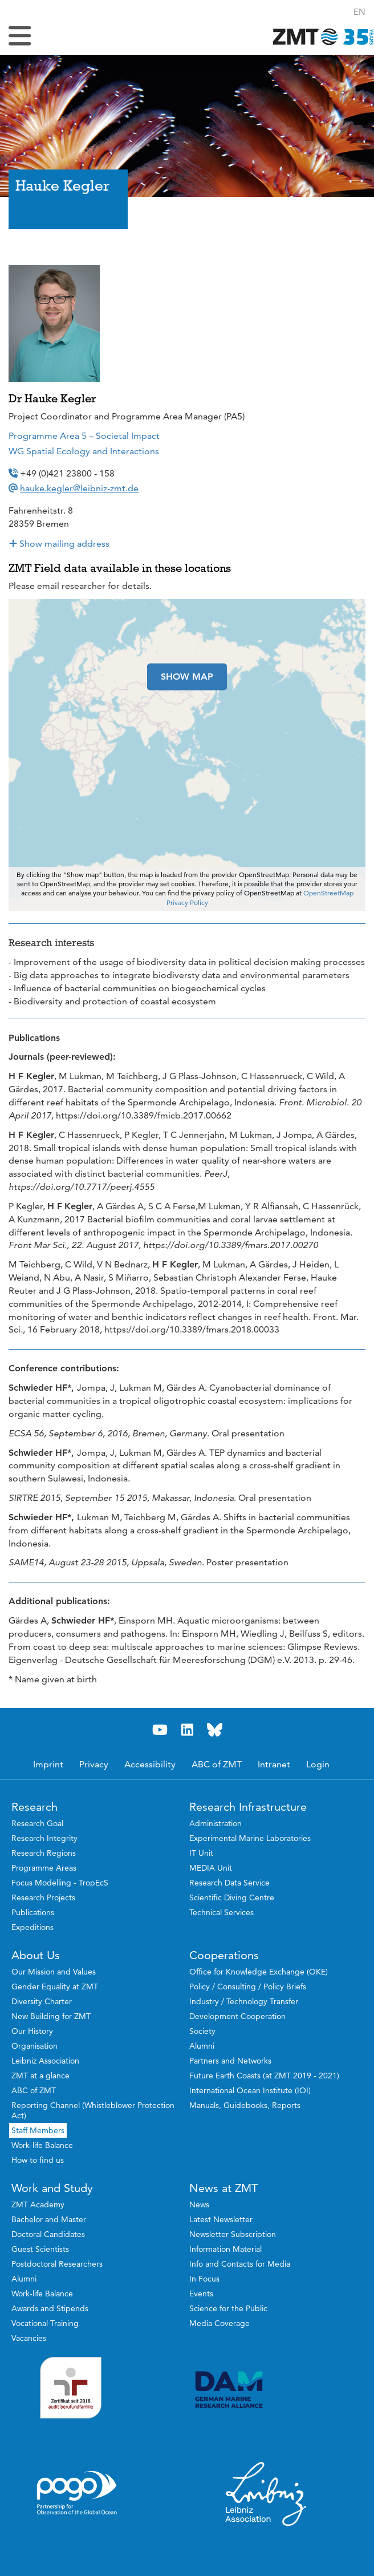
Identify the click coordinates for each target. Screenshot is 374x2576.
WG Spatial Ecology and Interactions (84, 451)
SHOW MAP (187, 676)
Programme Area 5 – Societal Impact (84, 435)
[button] (359, 11)
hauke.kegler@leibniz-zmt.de (79, 488)
